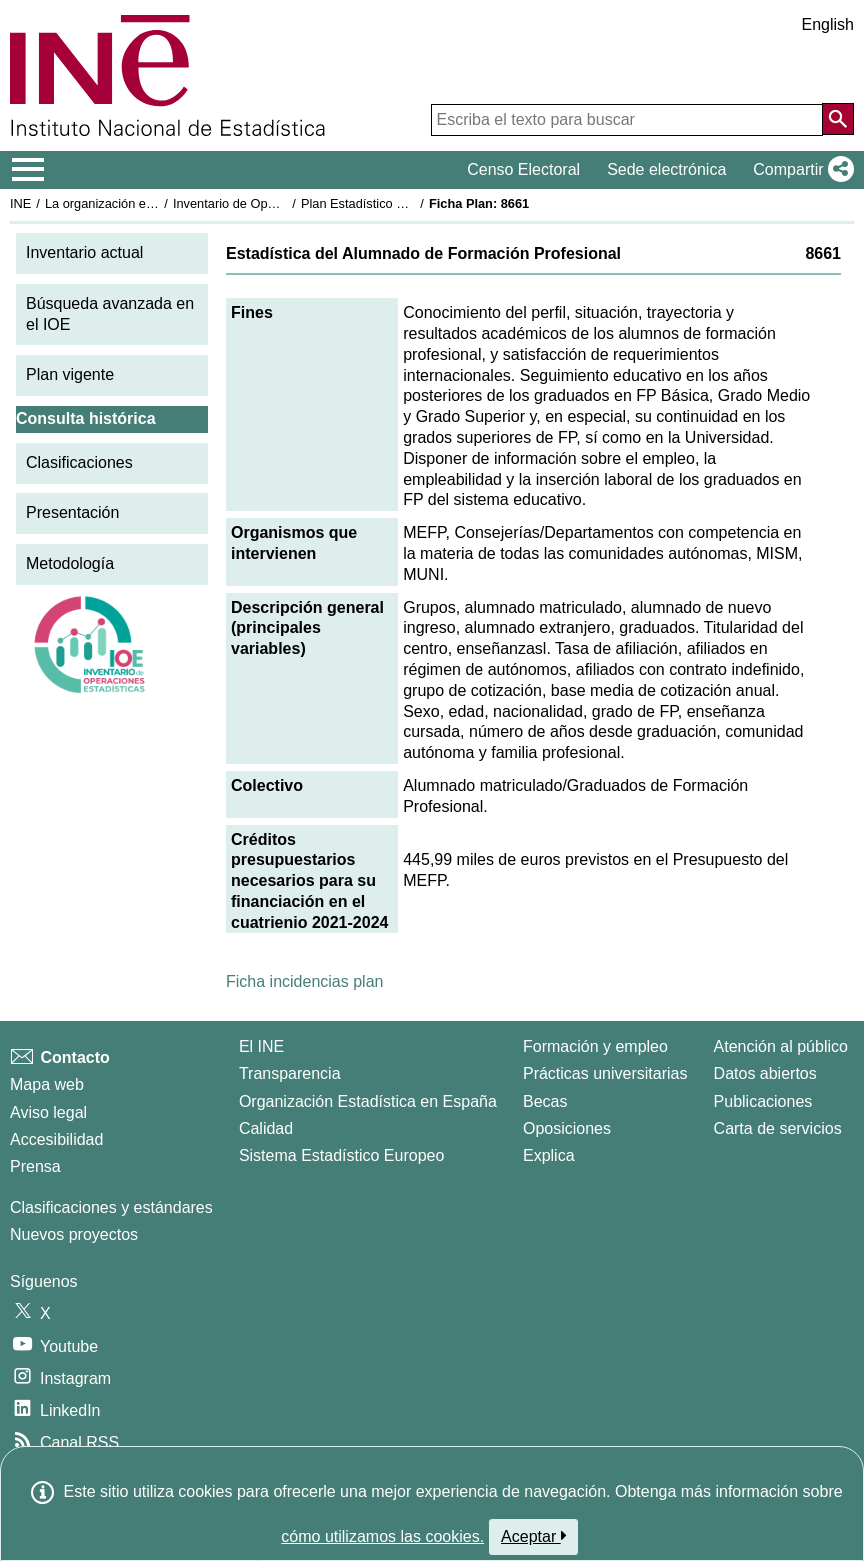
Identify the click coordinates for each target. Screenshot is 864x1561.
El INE (261, 1046)
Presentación (72, 512)
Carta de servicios (778, 1128)
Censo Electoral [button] (523, 169)
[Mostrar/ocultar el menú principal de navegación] (28, 170)
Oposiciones (567, 1128)
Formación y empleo (595, 1046)
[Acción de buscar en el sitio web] (838, 119)
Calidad (266, 1128)
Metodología (70, 563)
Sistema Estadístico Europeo (341, 1155)
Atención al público (781, 1046)
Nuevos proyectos (74, 1234)
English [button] (828, 24)
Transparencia (290, 1073)
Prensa (35, 1166)
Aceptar (533, 1536)
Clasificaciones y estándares (111, 1207)
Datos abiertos (765, 1073)
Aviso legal (48, 1112)
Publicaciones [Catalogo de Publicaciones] (763, 1101)
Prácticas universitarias (605, 1073)
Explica (549, 1155)
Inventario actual (84, 252)
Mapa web (47, 1084)
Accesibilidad (56, 1139)
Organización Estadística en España (368, 1101)
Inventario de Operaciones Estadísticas (284, 203)
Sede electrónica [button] (666, 169)
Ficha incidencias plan (304, 981)
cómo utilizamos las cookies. (382, 1536)
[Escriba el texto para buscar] (627, 120)
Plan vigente (70, 374)
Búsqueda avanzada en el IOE (110, 314)
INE (20, 203)
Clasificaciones (79, 462)
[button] (799, 170)
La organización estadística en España (155, 203)
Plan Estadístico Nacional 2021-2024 (406, 203)
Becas (545, 1101)
